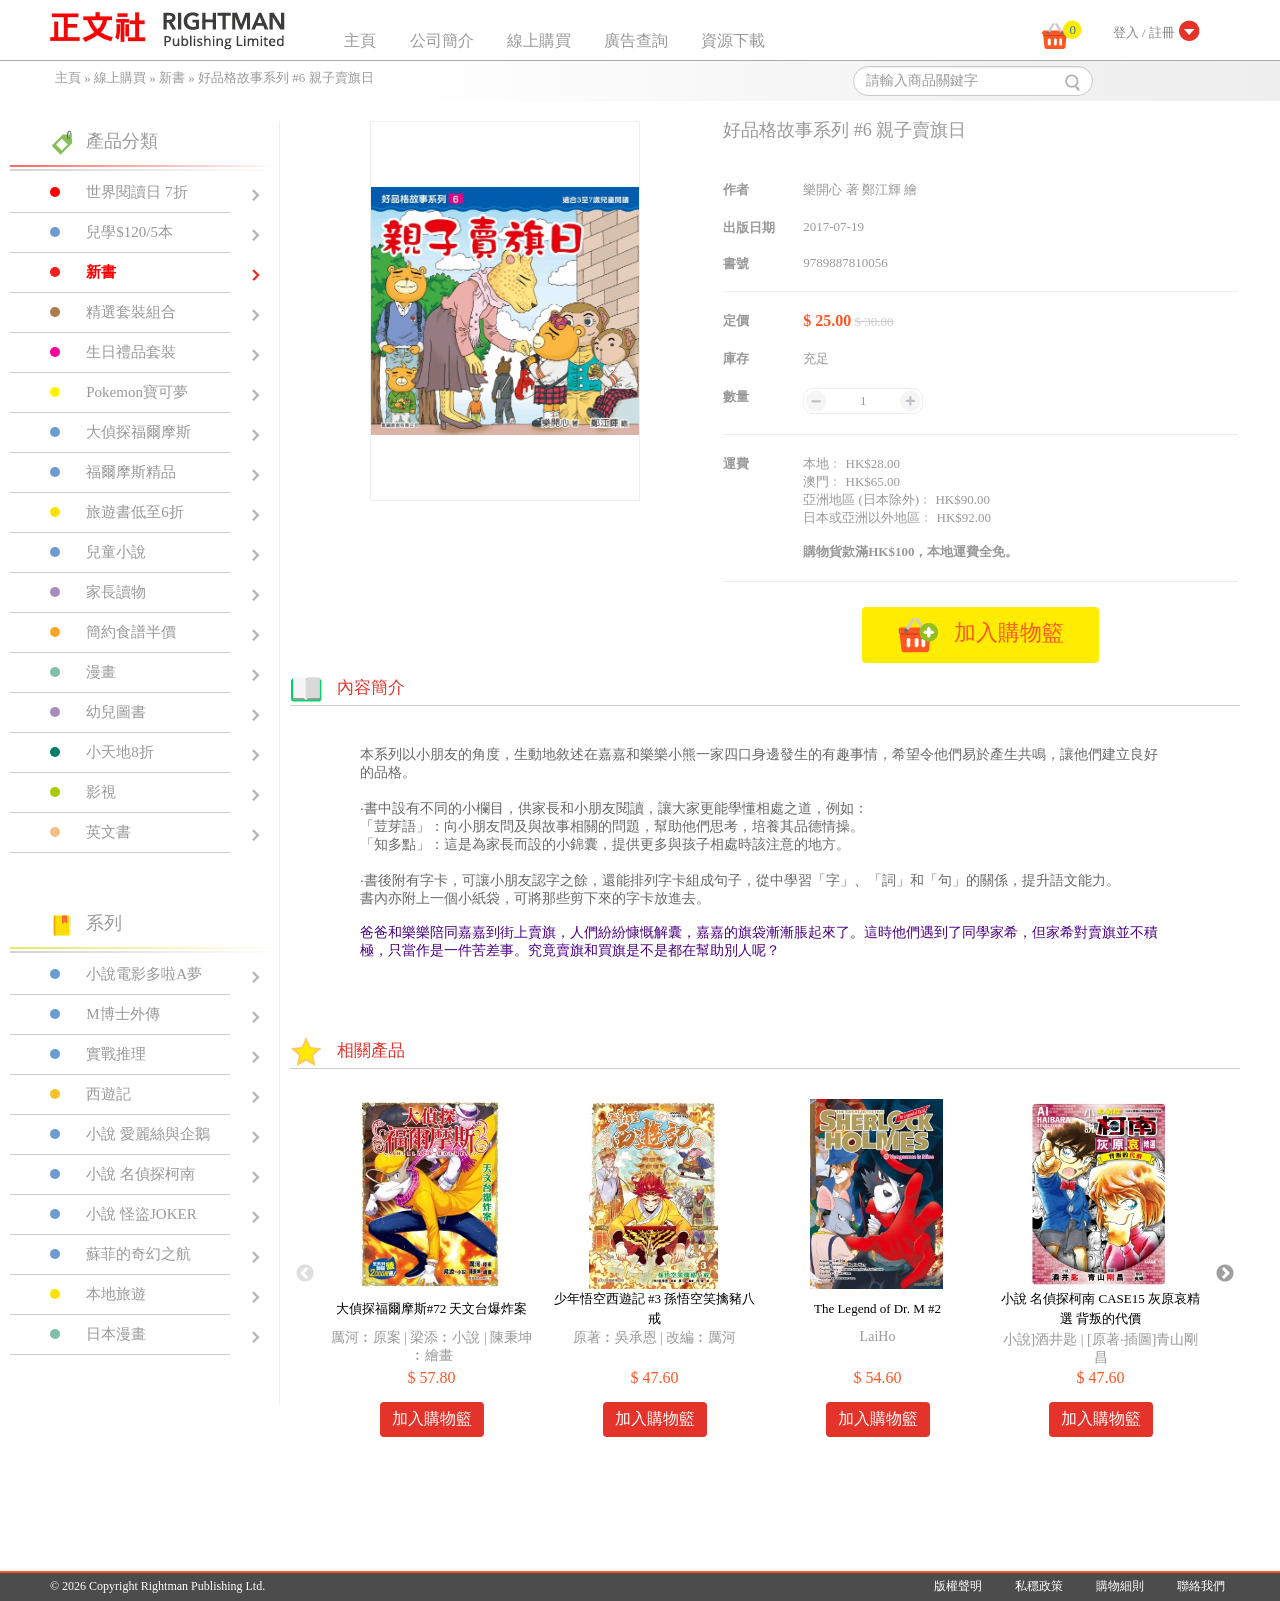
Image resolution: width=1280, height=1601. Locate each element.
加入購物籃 (432, 1418)
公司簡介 (442, 40)
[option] (431, 1274)
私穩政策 (1039, 1586)
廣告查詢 (636, 40)
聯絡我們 (1201, 1586)
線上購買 (539, 40)
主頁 (360, 40)
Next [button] (1225, 1274)
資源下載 (733, 40)
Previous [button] (305, 1274)
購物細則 (1120, 1586)
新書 (172, 77)
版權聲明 (958, 1586)
